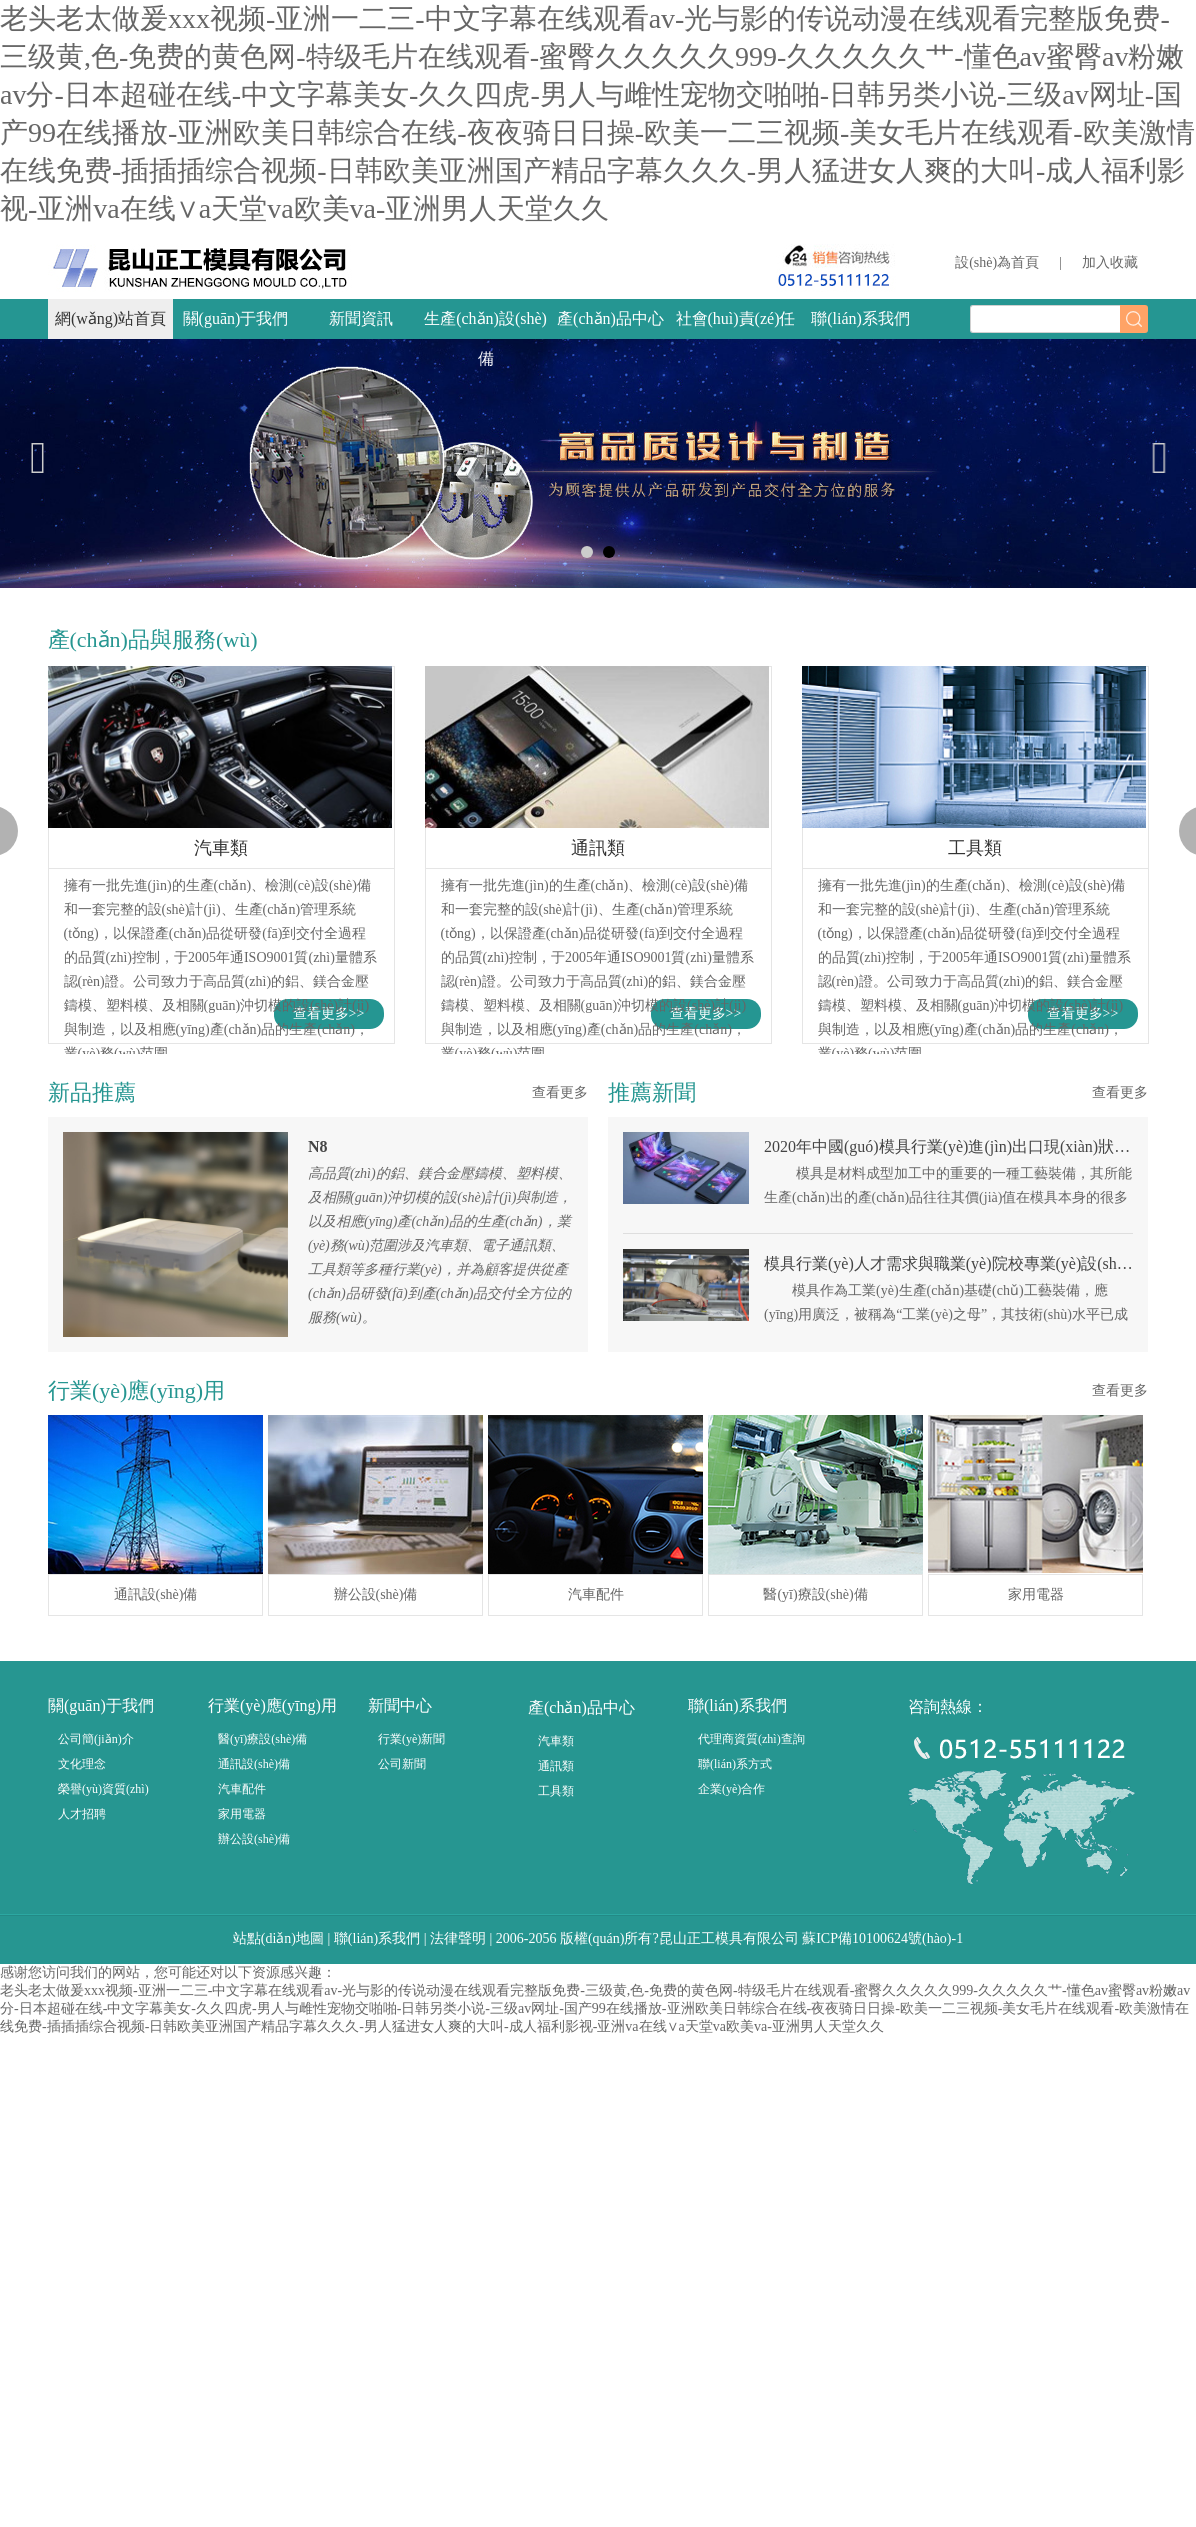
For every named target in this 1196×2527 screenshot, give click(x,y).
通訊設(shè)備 (254, 2013)
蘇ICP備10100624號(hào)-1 (882, 2187)
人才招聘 (82, 2063)
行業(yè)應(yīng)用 (272, 1954)
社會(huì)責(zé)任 (736, 318)
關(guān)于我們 (236, 318)
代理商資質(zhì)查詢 (751, 1988)
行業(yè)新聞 (411, 1988)
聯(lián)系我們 (860, 318)
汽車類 (556, 1990)
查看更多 (560, 1341)
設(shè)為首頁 (997, 262)
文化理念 (82, 2013)
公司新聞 (402, 2013)
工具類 (556, 2040)
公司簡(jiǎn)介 (96, 1988)
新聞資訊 (361, 318)
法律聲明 (458, 2187)
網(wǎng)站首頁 (110, 318)
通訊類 (556, 2015)
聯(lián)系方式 (735, 2013)
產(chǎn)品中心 (610, 318)
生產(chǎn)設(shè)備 (485, 338)
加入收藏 (1110, 262)
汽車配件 (242, 2038)
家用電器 (242, 2063)
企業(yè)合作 (731, 2038)
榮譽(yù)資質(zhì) (103, 2038)
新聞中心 (400, 1954)
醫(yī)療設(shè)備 (262, 1988)
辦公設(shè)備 (254, 2088)
